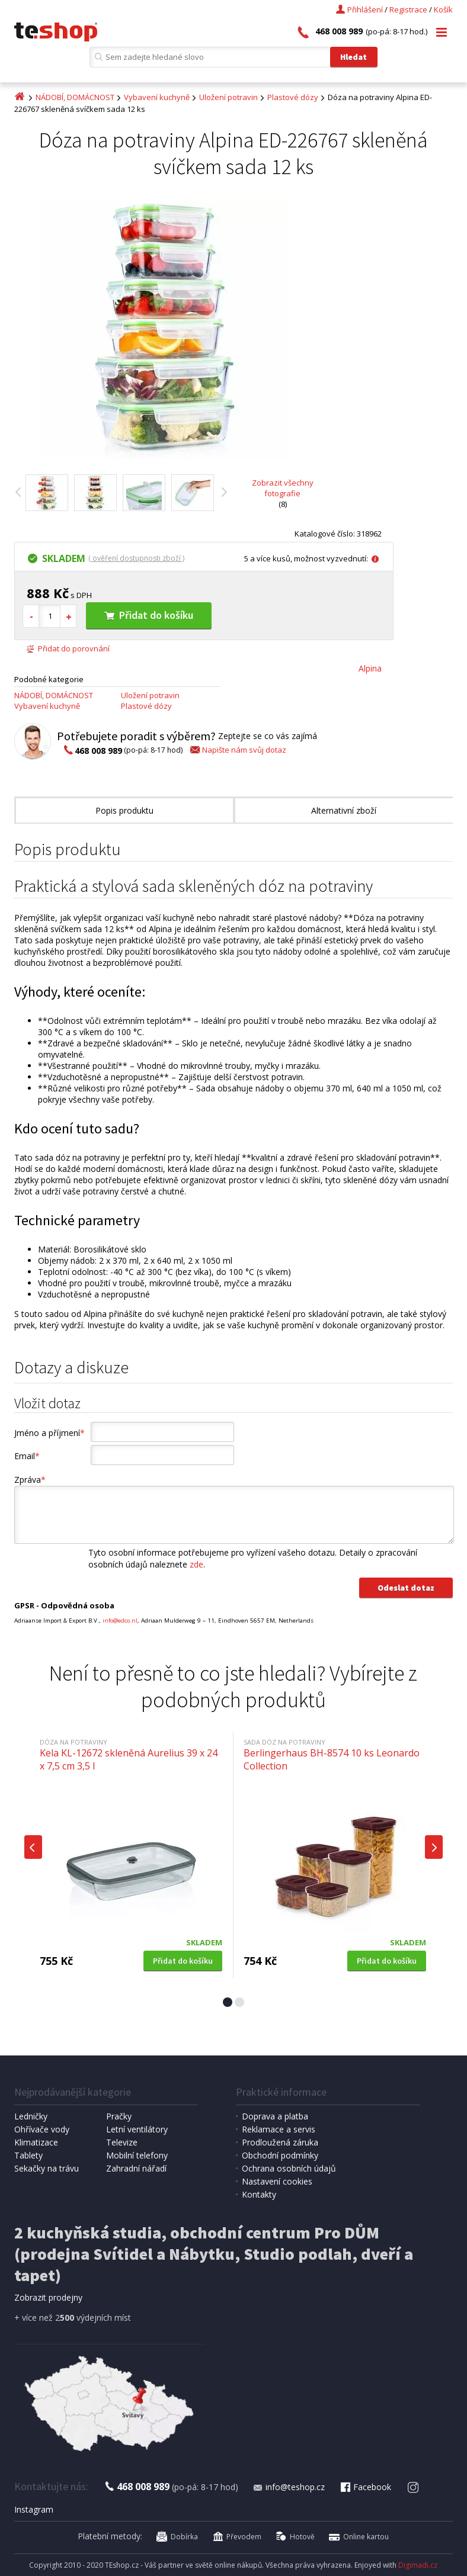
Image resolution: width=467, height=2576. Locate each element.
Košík (443, 9)
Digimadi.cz (417, 2565)
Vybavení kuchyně (157, 97)
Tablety (28, 2155)
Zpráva (30, 1479)
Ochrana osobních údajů (289, 2168)
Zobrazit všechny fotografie (283, 488)
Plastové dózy (292, 97)
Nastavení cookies (277, 2181)
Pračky (119, 2116)
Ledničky (30, 2116)
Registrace (408, 9)
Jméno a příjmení (49, 1432)
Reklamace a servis (278, 2129)
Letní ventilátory (137, 2129)
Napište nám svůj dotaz (237, 749)
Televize (121, 2142)
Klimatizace (36, 2142)
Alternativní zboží (343, 810)
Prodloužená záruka (280, 2142)
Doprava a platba (275, 2116)
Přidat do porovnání (68, 648)
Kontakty (259, 2194)
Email (27, 1456)
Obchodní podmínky (280, 2155)
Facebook (365, 2487)
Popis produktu (124, 810)
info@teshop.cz (288, 2487)
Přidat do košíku (148, 615)
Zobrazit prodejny (48, 2297)
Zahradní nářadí (136, 2168)
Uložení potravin (228, 97)
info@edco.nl (120, 1620)
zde (196, 1564)
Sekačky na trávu (46, 2168)
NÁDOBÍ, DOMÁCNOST (75, 97)
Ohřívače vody (41, 2129)
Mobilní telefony (137, 2155)
